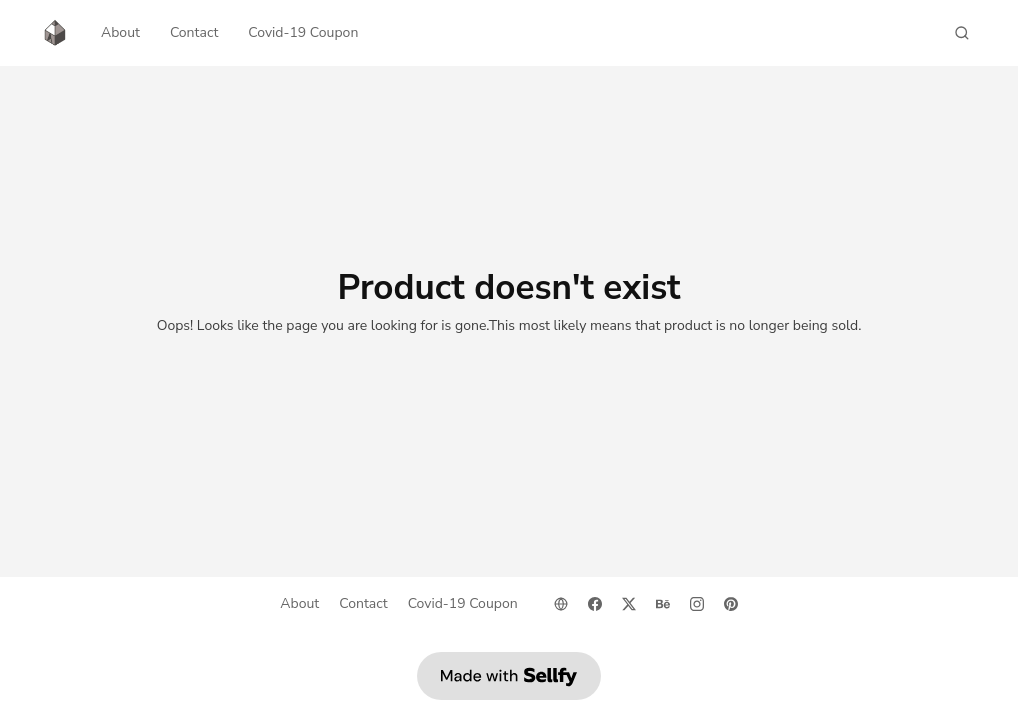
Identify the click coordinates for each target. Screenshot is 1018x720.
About (120, 32)
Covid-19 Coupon (303, 32)
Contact (194, 32)
